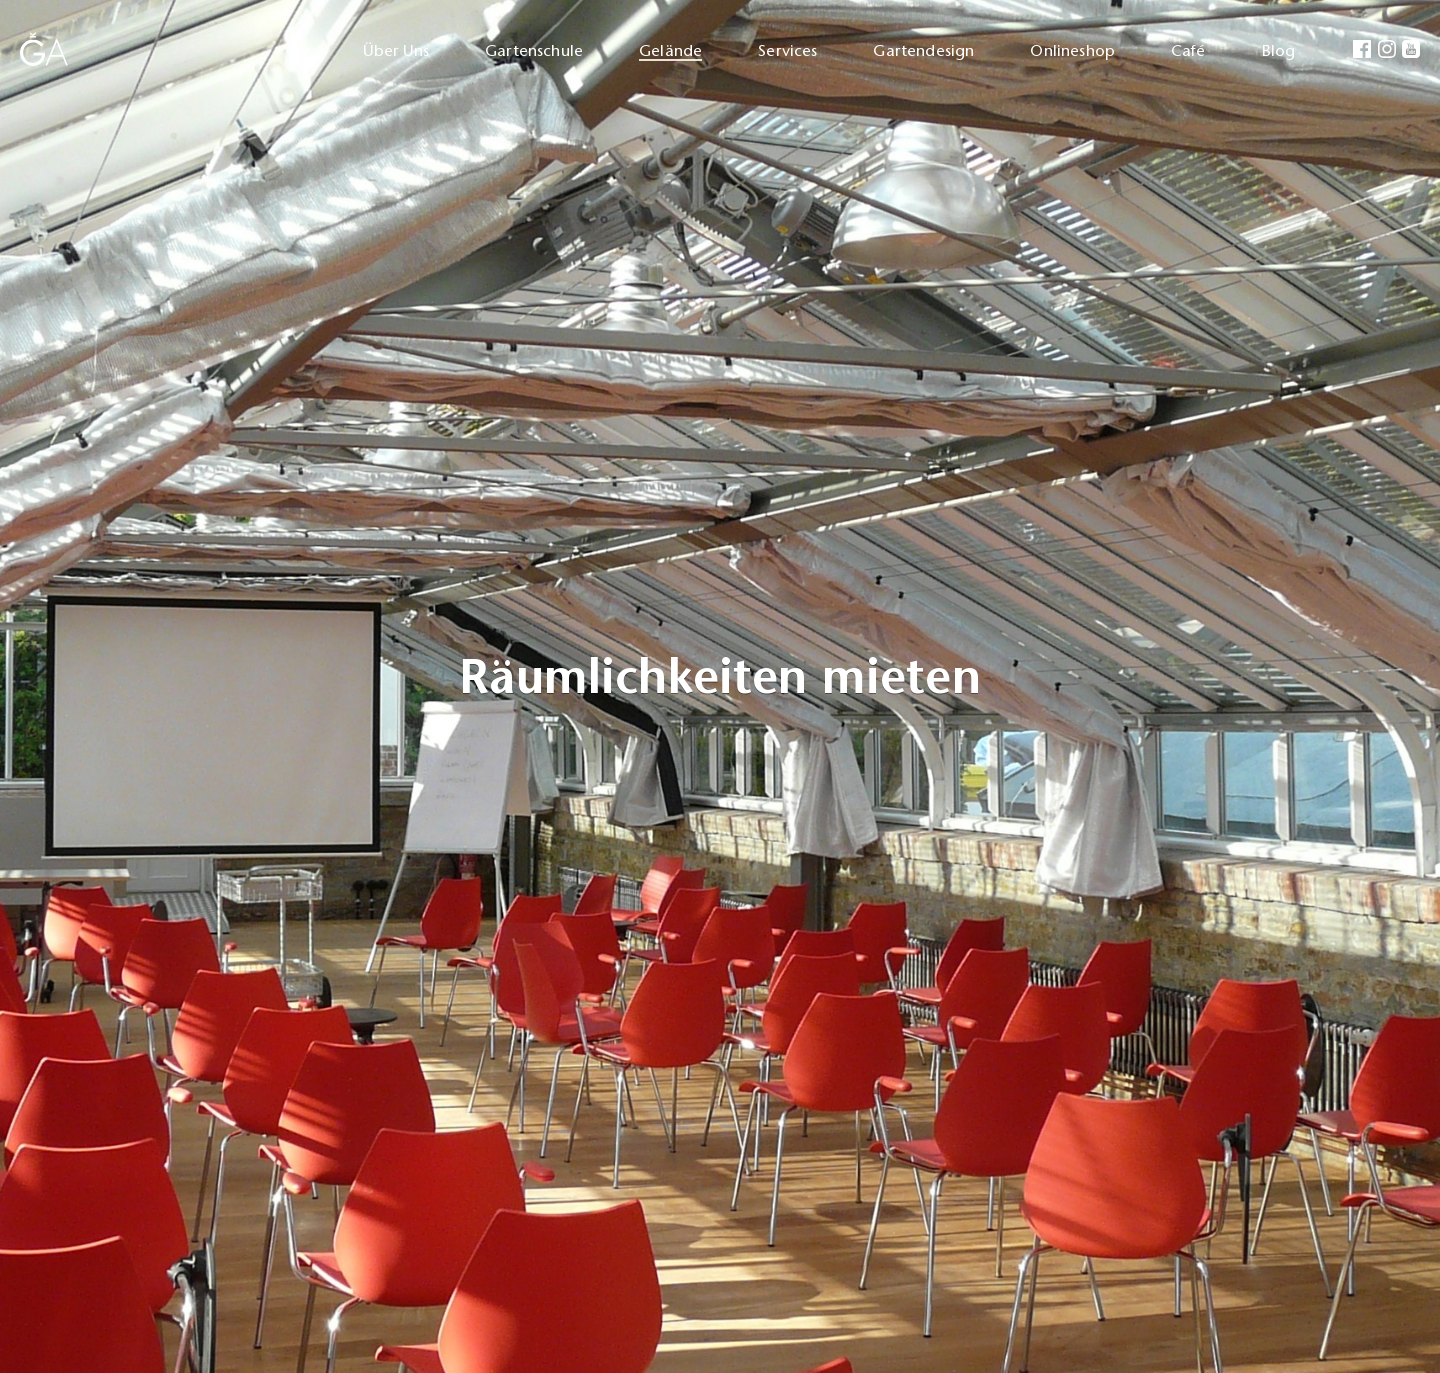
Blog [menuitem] (1279, 51)
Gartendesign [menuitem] (923, 51)
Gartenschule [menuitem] (534, 51)
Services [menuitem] (787, 51)
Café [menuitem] (1188, 51)
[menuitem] (1361, 51)
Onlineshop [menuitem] (1072, 51)
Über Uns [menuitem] (396, 51)
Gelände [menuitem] (670, 51)
